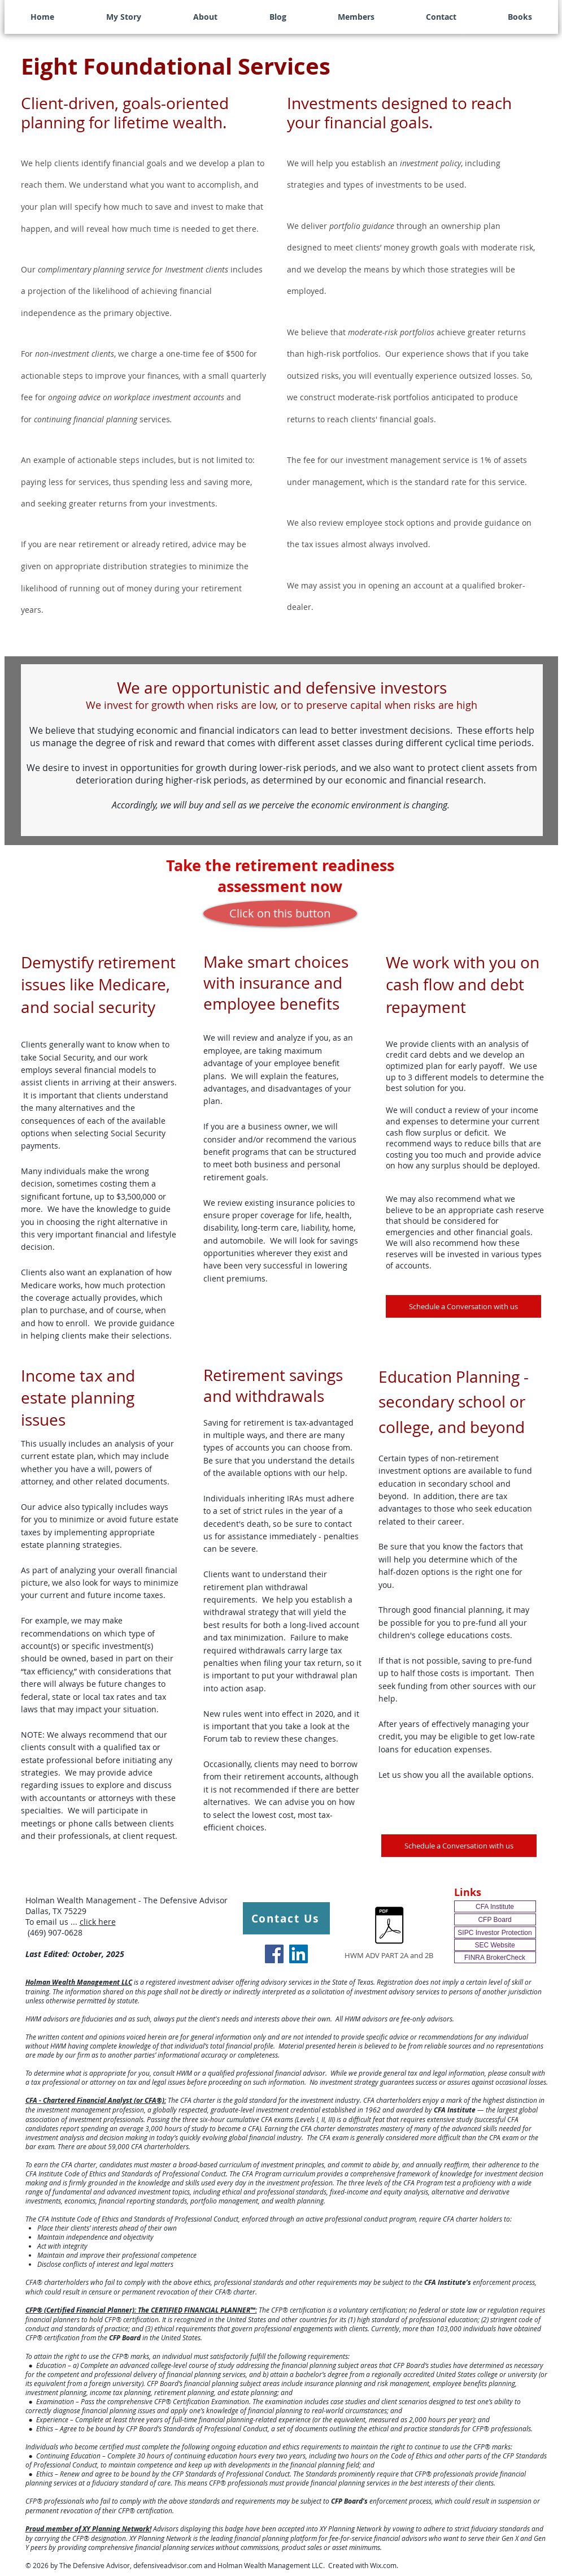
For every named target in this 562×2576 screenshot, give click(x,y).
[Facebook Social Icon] (274, 1954)
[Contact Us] (286, 1918)
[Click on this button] (280, 913)
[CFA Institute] (495, 1906)
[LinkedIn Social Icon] (298, 1954)
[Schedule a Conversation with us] (463, 1306)
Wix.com (383, 2565)
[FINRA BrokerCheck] (495, 1957)
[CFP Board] (495, 1919)
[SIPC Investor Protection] (495, 1932)
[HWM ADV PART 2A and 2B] (389, 1931)
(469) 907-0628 (53, 1932)
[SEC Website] (495, 1945)
